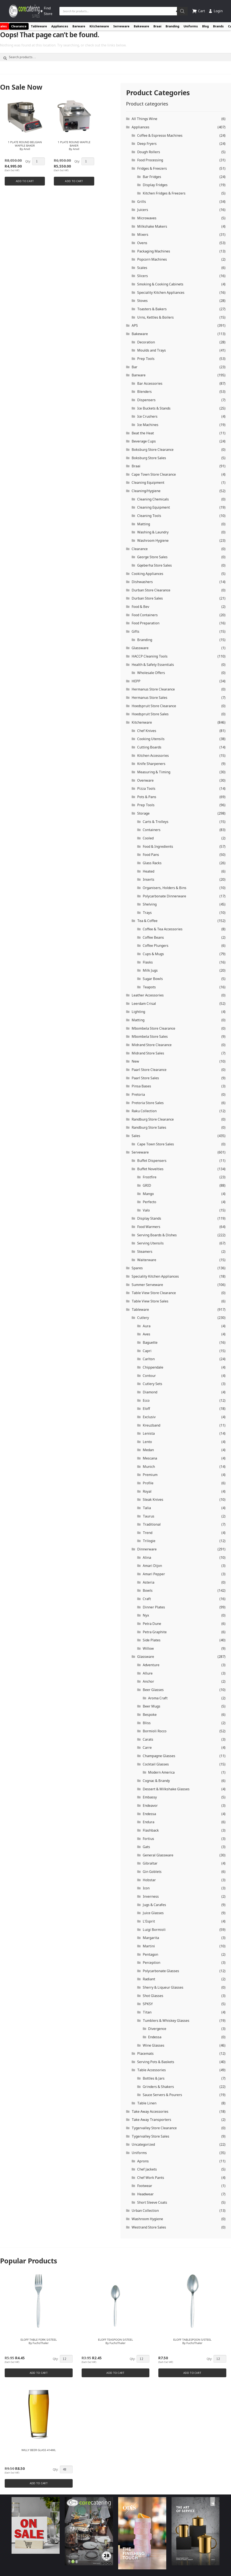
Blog (205, 26)
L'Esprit (149, 1921)
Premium (150, 1474)
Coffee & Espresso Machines (159, 135)
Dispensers (146, 400)
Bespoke (150, 1714)
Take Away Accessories (150, 2111)
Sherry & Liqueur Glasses (163, 1987)
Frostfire (149, 1177)
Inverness (151, 1896)
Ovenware (145, 780)
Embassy (150, 1797)
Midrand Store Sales (148, 1053)
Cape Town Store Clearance (154, 474)
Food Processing (150, 160)
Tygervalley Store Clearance (154, 2128)
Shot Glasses (153, 1995)
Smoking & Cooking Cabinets (160, 284)
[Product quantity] (38, 161)
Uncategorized (143, 2144)
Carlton (149, 1359)
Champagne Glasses (159, 1755)
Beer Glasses (153, 1689)
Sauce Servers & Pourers (162, 2094)
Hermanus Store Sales (149, 697)
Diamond (150, 1392)
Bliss (147, 1723)
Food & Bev (140, 606)
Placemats (145, 2053)
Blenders (144, 391)
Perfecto (149, 1202)
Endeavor (150, 1805)
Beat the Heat (143, 433)
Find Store (46, 11)
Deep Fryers (147, 143)
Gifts (135, 631)
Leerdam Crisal (144, 1003)
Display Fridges (155, 185)
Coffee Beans (153, 937)
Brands (218, 26)
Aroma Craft (158, 1698)
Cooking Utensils (151, 738)
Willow (148, 1648)
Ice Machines (147, 424)
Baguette (150, 1342)
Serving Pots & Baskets (155, 2061)
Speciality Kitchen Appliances (160, 292)
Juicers (142, 209)
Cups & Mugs (153, 954)
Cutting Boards (149, 747)
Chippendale (153, 1367)
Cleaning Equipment (148, 482)
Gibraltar (150, 1863)
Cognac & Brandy (156, 1780)
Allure (148, 1673)
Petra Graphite (155, 1632)
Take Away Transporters (151, 2119)
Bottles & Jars (154, 2078)
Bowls (148, 1590)
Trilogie (149, 1540)
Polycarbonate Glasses (161, 1971)
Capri (147, 1350)
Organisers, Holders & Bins (164, 887)
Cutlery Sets (152, 1383)
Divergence (157, 2028)
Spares (137, 1268)
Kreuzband (151, 1425)
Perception (151, 1962)
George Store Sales (152, 557)
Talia (147, 1508)
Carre (147, 1747)
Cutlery (143, 1317)
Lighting (138, 1011)
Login (215, 11)
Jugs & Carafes (154, 1904)
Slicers (142, 275)
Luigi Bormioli (154, 1929)
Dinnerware (147, 1549)
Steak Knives (153, 1499)
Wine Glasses (153, 2045)
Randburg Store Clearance (153, 1119)
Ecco (146, 1400)
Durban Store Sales (147, 598)
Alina (147, 1557)
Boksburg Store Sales (149, 458)
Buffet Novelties (150, 1169)
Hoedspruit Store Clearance (154, 706)
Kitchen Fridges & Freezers (164, 193)
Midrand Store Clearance (152, 1044)
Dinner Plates (154, 1607)
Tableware (39, 26)
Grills (141, 201)
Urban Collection (145, 2210)
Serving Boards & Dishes (157, 1235)
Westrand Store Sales (149, 2227)
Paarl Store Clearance (149, 1069)
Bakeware (141, 26)
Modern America (161, 1772)
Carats (148, 1739)
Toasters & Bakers (152, 309)
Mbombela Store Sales (150, 1036)
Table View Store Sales (150, 1301)
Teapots (149, 987)
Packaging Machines (153, 251)
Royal (147, 1491)
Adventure (151, 1665)
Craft (147, 1598)
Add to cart (25, 181)
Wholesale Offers (151, 672)
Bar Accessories (149, 383)
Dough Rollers (148, 152)
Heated (148, 871)
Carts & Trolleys (155, 821)
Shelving (150, 904)
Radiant (149, 1979)
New (135, 1061)
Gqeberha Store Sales (154, 565)
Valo (146, 1210)
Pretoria (138, 1094)
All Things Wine (144, 118)
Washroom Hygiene (153, 540)
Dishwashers (142, 581)
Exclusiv (149, 1417)
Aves (146, 1334)
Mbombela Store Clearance (153, 1028)
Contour (149, 1375)
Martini (149, 1946)
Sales (136, 1135)
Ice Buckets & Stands (154, 408)
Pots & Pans (146, 796)
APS (135, 325)
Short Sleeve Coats (152, 2202)
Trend (147, 1532)
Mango (148, 1193)
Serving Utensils (150, 1243)
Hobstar (149, 1880)
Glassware (140, 648)
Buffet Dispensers (151, 1160)
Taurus (148, 1516)
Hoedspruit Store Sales (150, 714)
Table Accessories (151, 2070)
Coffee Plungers (155, 945)
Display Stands (149, 1218)
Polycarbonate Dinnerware (164, 896)
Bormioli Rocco (154, 1731)
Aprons (143, 2161)
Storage (143, 813)
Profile (148, 1483)
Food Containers (145, 615)
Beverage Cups (144, 441)
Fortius (148, 1838)
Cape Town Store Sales (155, 1144)
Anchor (148, 1681)
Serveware (121, 26)
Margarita (151, 1937)
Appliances (59, 26)
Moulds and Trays (151, 350)
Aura (146, 1326)
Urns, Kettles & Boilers (155, 317)
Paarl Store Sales (145, 1078)
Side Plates (151, 1640)
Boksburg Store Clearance (153, 449)
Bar (134, 367)
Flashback (151, 1830)
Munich (149, 1466)
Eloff (146, 1408)
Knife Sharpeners (151, 763)
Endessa (149, 1813)
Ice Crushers (147, 416)
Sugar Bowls (153, 978)
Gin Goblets (152, 1871)
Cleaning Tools (149, 515)
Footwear (144, 2185)
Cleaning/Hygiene (146, 490)
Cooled (148, 838)
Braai (157, 26)
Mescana (150, 1458)
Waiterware (146, 1260)
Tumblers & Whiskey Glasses (166, 2020)
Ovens (142, 243)
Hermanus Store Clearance (153, 689)
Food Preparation (145, 623)
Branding (172, 26)
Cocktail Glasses (156, 1764)
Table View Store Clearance (154, 1292)
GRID (147, 1185)
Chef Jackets (147, 2169)
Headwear (145, 2194)
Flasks (148, 962)
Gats (146, 1846)
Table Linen (146, 2103)
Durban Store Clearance (151, 590)
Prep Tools (145, 358)
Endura (148, 1822)
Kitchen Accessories (153, 755)
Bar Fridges (152, 176)
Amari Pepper (154, 1574)
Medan (148, 1450)
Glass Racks (152, 863)
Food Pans (151, 854)
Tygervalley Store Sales (150, 2136)
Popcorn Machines (152, 259)
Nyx (146, 1615)
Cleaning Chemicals (153, 499)
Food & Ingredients (158, 846)
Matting (143, 524)
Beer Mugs (151, 1706)
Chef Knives (146, 730)
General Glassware (158, 1855)
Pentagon (150, 1954)
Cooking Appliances (147, 573)
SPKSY (148, 2003)
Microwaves (146, 218)
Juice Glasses (153, 1913)
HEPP (136, 681)
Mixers (142, 234)
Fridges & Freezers (152, 168)
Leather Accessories (148, 995)
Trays (147, 912)
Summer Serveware (147, 1284)
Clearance (18, 26)
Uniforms (191, 26)
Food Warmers (148, 1226)
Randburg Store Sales (149, 1127)
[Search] (182, 11)
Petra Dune (152, 1623)
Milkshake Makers (152, 226)
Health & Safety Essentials (153, 664)
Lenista (149, 1433)
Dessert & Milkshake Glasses (166, 1789)
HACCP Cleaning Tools (150, 656)
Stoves (142, 300)
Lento (147, 1441)
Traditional (152, 1524)
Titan (147, 2012)
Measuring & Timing (153, 772)
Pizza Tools (146, 788)
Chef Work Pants (150, 2177)
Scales (142, 267)
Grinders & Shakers (158, 2086)
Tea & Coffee (147, 920)
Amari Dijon (152, 1565)
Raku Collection (144, 1111)
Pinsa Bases (141, 1086)
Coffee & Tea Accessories (162, 929)
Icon (146, 1888)
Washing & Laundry (153, 532)
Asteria (148, 1582)
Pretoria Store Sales (148, 1102)
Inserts (148, 879)
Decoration (146, 342)
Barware (78, 26)
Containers (151, 829)
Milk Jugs (150, 970)
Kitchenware (99, 26)
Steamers (144, 1251)
